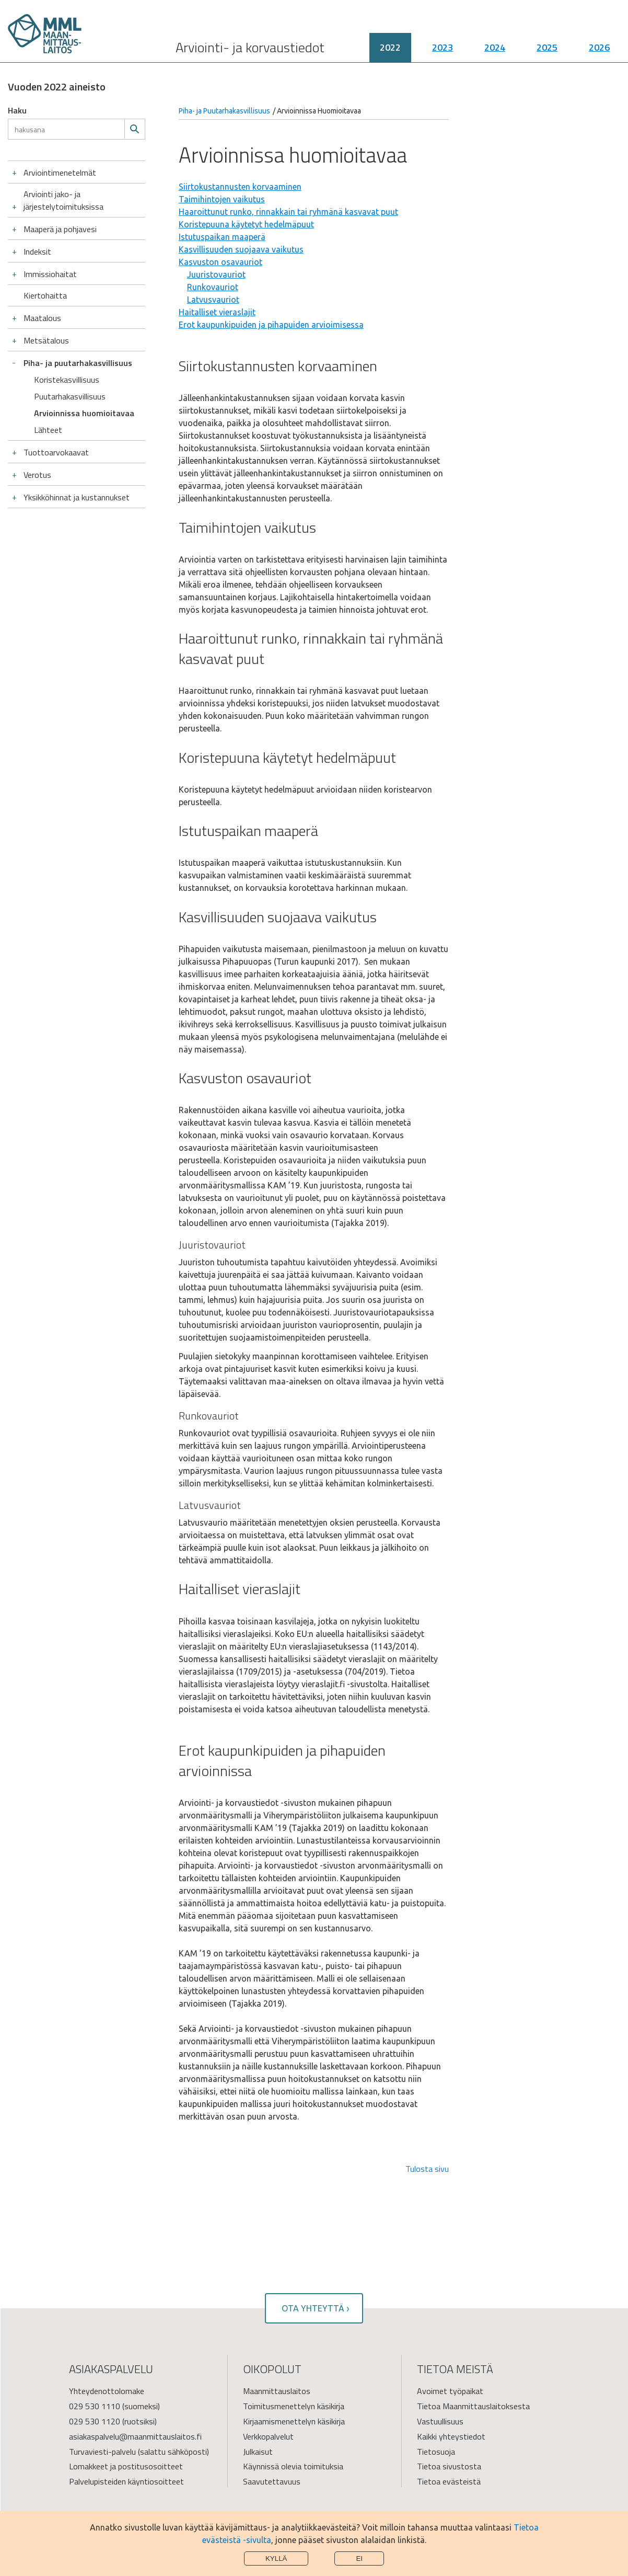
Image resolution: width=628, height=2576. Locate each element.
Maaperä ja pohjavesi (60, 229)
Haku (17, 110)
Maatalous (42, 318)
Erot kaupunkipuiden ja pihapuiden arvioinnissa (282, 1760)
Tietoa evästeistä (449, 2481)
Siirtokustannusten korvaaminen (240, 186)
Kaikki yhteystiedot (451, 2436)
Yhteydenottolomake (106, 2391)
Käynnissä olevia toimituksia (293, 2466)
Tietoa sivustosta (449, 2466)
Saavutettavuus (271, 2481)
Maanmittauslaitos (276, 2391)
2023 (442, 47)
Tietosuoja (436, 2451)
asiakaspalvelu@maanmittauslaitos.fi (135, 2436)
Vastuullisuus (440, 2421)
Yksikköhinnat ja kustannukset (77, 497)
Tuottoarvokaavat (56, 452)
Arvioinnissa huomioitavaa (84, 413)
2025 (547, 47)
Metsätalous (46, 340)
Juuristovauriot (216, 274)
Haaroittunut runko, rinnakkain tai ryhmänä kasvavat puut (288, 211)
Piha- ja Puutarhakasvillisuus (224, 111)
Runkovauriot (212, 287)
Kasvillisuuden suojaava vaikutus (241, 249)
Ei (359, 2558)
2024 (494, 47)
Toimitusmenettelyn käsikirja (293, 2406)
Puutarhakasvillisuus (70, 396)
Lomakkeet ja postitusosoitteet (126, 2466)
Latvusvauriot (213, 299)
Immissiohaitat (50, 274)
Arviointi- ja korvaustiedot (250, 47)
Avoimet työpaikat (450, 2391)
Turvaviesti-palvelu (102, 2451)
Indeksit (37, 251)
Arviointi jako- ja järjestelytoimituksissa (63, 200)
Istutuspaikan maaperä (222, 237)
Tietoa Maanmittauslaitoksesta (473, 2406)
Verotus (37, 474)
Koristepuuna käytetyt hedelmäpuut (246, 224)
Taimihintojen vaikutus (222, 199)
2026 (599, 47)
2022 (390, 47)
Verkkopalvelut (268, 2436)
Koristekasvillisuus (66, 379)
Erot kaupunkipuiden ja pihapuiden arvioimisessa (271, 324)
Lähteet (48, 429)
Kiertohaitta (45, 295)
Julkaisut (258, 2451)
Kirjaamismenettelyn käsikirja (294, 2421)
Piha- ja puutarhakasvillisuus (78, 363)
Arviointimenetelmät (60, 172)
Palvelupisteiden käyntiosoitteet (126, 2481)
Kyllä (276, 2558)
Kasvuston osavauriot (220, 262)
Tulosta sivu (427, 2168)
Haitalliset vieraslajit (217, 312)
